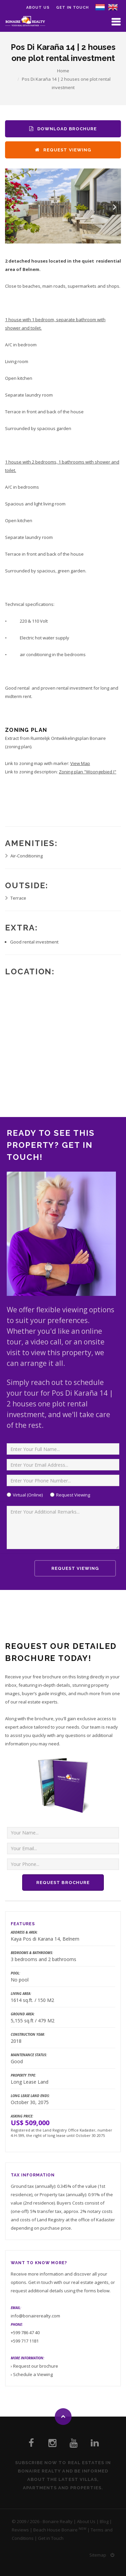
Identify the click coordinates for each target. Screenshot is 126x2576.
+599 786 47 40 (25, 2332)
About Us (86, 2521)
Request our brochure (35, 2366)
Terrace (18, 898)
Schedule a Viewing (33, 2374)
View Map (80, 763)
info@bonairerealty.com (35, 2316)
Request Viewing (63, 149)
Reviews (20, 2530)
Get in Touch (72, 7)
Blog (104, 2521)
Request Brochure (63, 1882)
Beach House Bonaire (55, 2530)
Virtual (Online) (28, 1495)
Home (63, 71)
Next (114, 207)
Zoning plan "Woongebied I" (87, 772)
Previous (11, 207)
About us (37, 7)
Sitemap (97, 2555)
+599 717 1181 (25, 2341)
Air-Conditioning (26, 856)
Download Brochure (63, 128)
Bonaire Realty (58, 2521)
